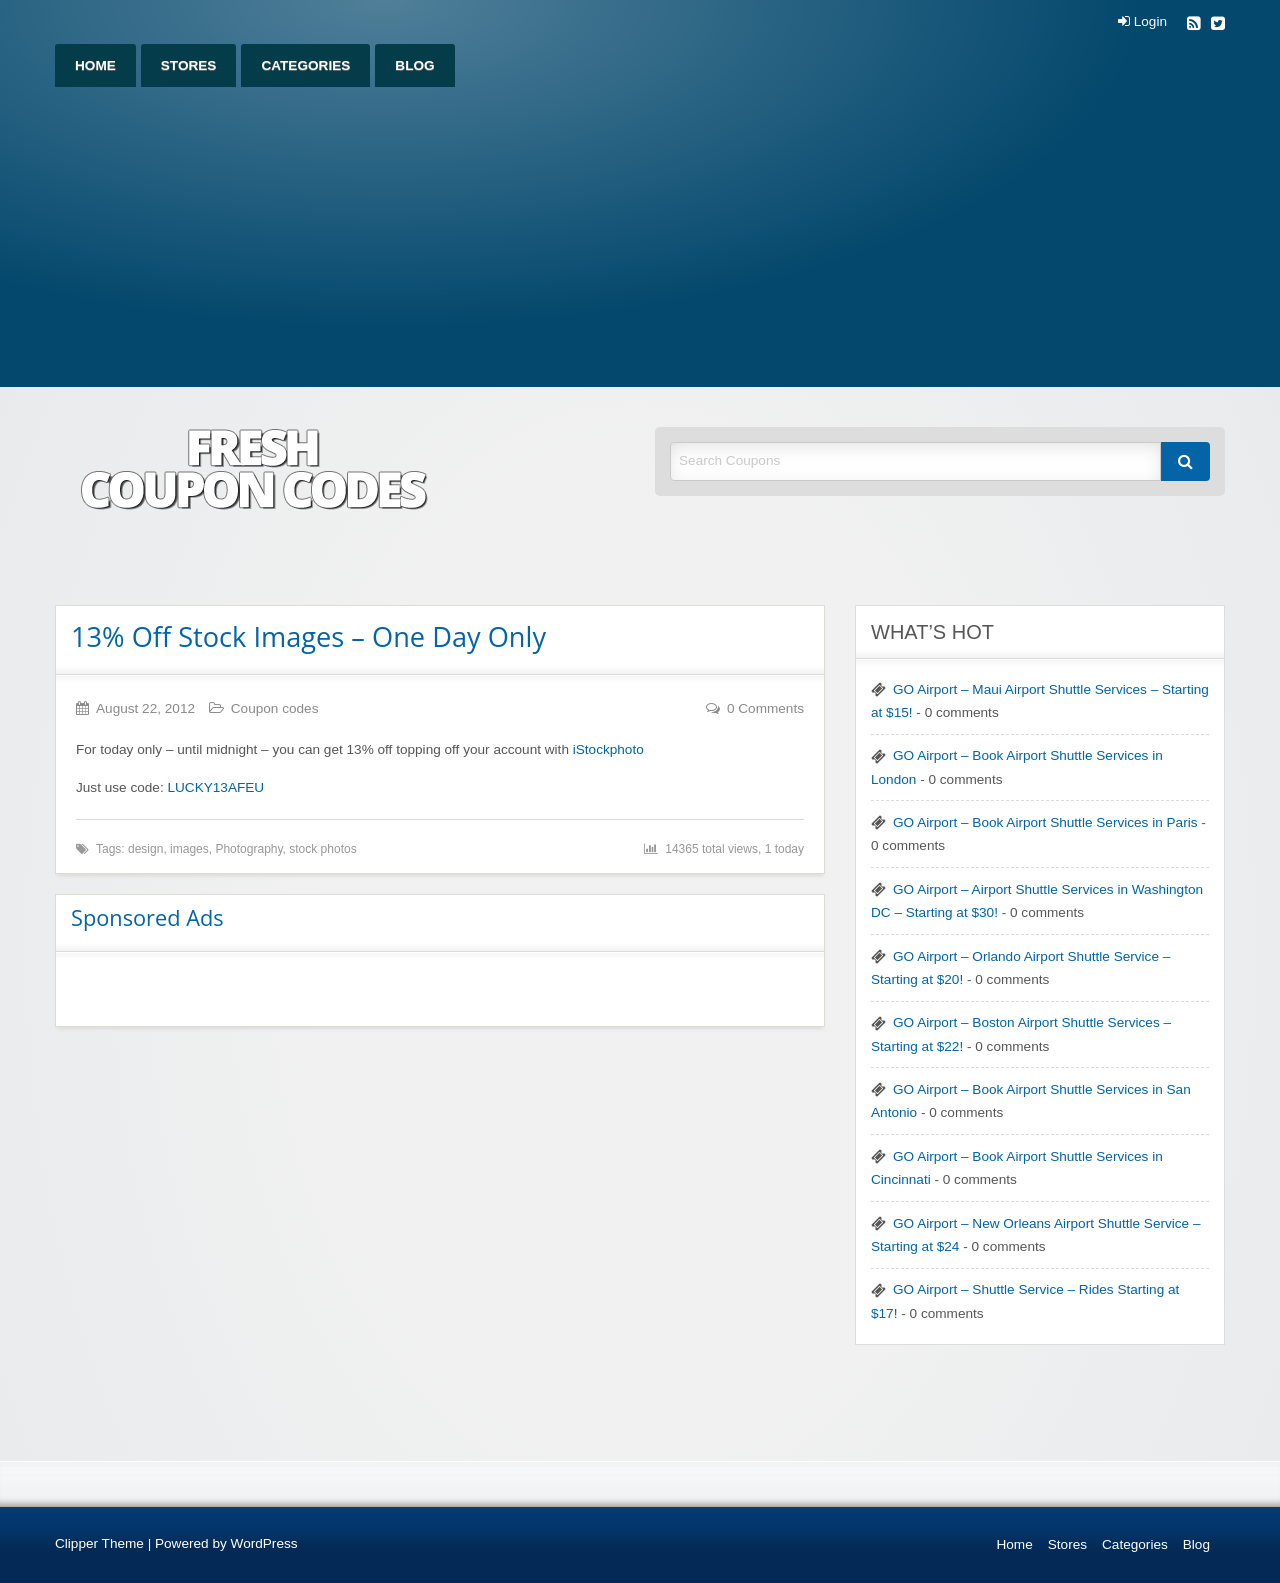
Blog (414, 65)
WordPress (264, 1543)
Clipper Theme (99, 1543)
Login (1142, 22)
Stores (189, 65)
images (189, 849)
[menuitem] (95, 65)
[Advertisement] (640, 237)
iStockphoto (608, 749)
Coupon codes (275, 708)
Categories (305, 65)
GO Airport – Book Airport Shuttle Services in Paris (1045, 822)
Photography (248, 849)
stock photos (322, 849)
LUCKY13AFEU (215, 787)
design (145, 849)
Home (95, 65)
